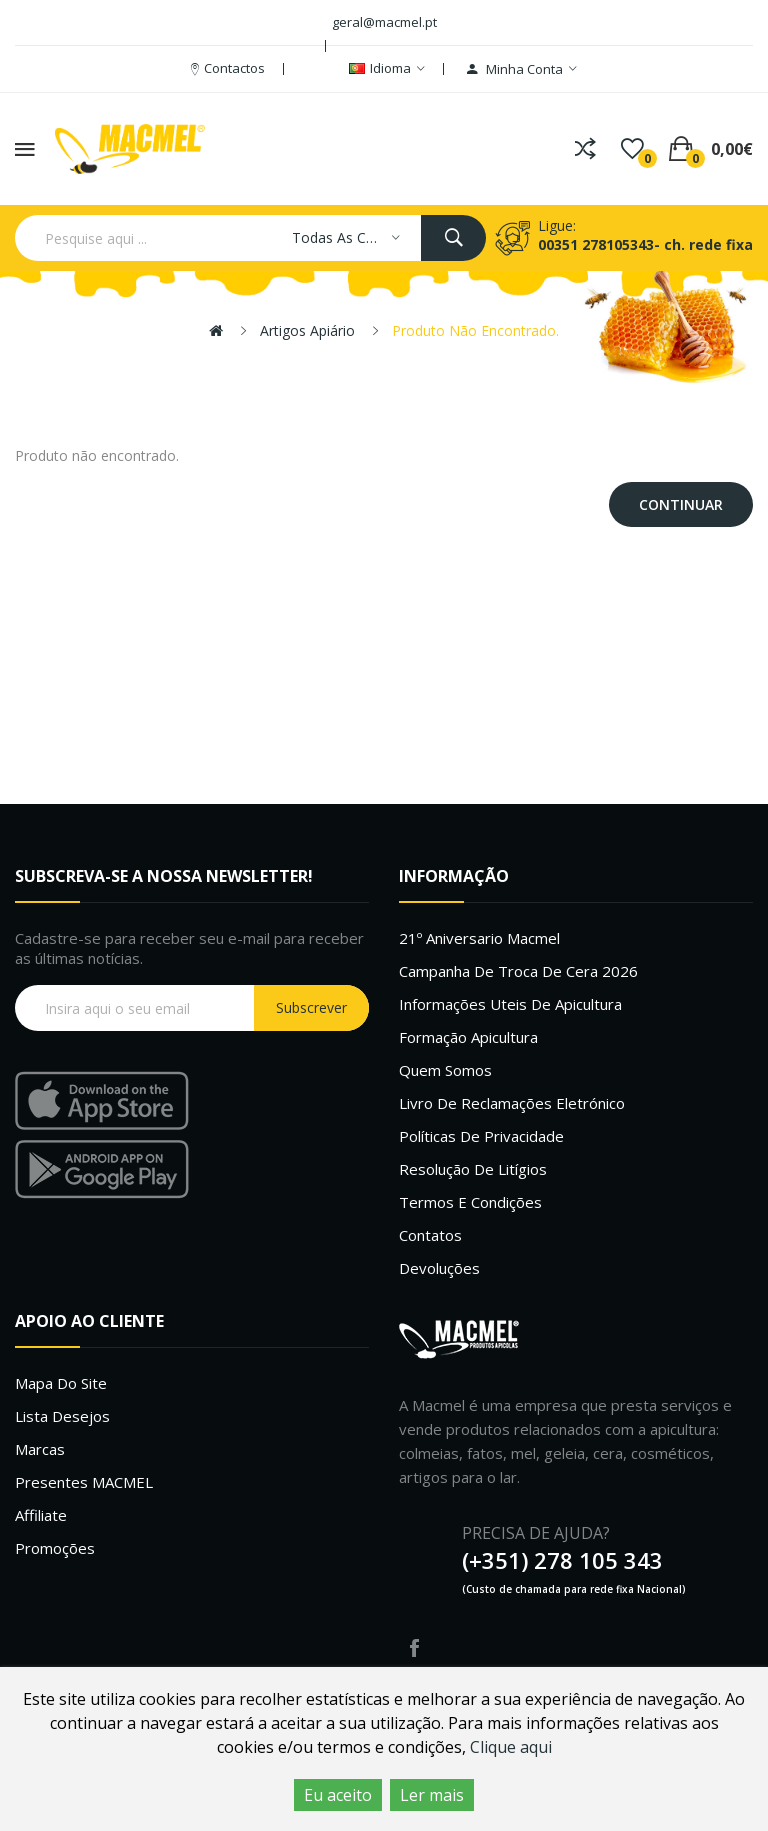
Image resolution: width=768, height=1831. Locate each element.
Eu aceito (338, 1795)
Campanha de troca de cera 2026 (518, 971)
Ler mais (432, 1795)
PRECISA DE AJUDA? (536, 1533)
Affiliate (41, 1515)
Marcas (40, 1449)
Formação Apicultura (468, 1037)
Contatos (430, 1235)
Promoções (55, 1548)
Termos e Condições (470, 1202)
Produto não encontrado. (475, 330)
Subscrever (311, 1007)
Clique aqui (511, 1747)
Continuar (681, 504)
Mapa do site (61, 1383)
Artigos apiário (307, 330)
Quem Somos (445, 1070)
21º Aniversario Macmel (479, 938)
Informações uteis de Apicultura (510, 1004)
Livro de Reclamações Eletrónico (512, 1103)
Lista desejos (62, 1416)
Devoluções (439, 1268)
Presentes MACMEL (84, 1482)
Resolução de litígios (473, 1169)
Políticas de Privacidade (481, 1136)
